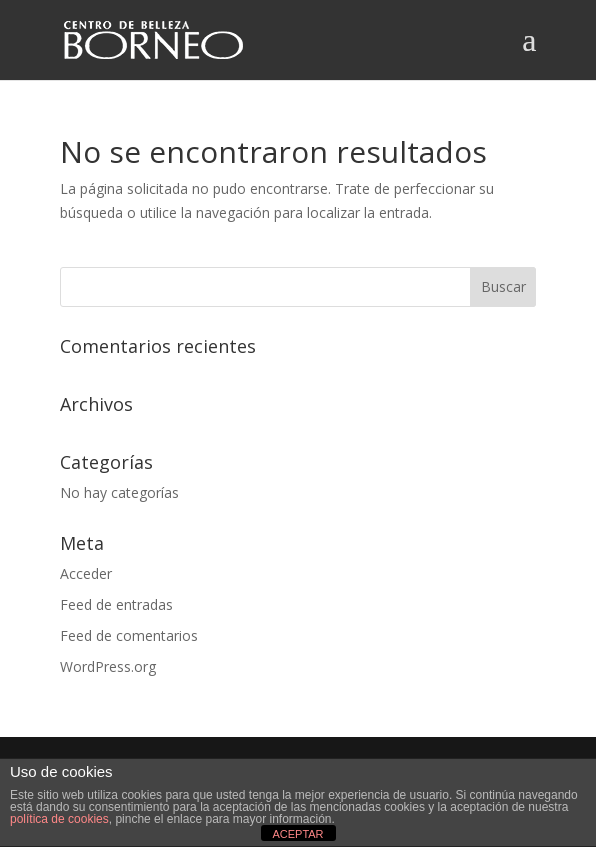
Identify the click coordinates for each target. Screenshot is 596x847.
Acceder (86, 573)
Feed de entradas (116, 604)
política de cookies (59, 819)
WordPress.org (108, 666)
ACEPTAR (297, 834)
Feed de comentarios (129, 635)
